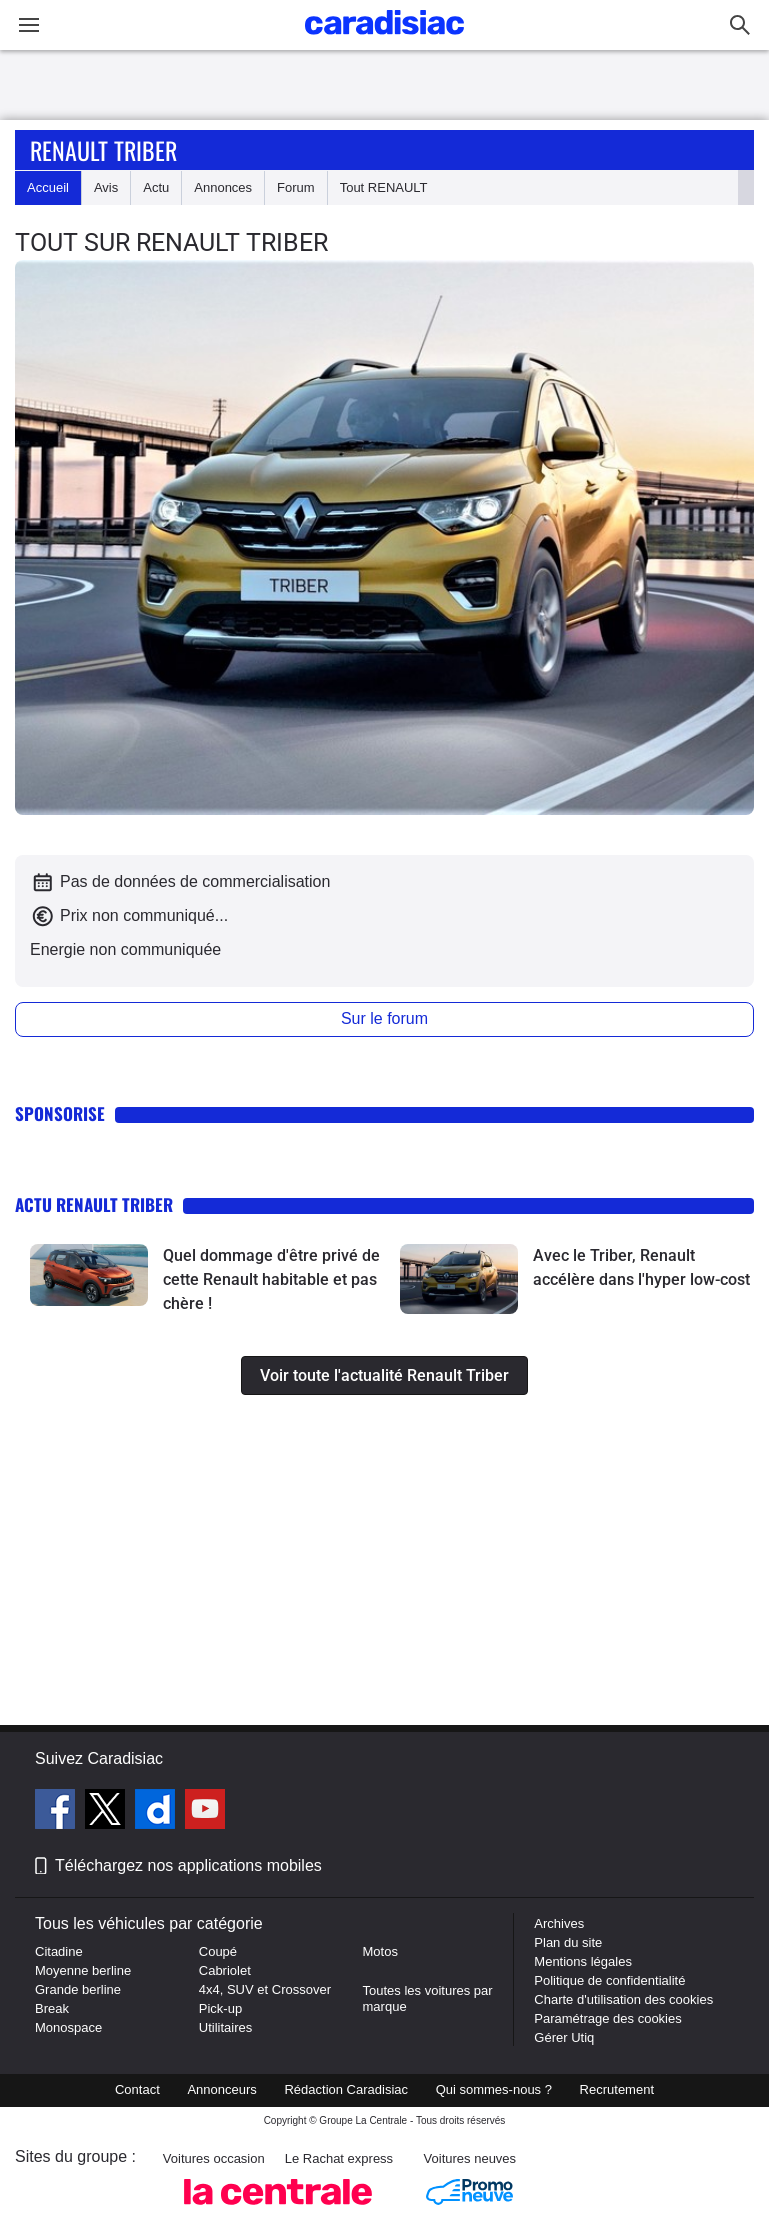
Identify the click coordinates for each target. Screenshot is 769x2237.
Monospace (68, 2027)
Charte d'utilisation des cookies (623, 1999)
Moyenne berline (83, 1970)
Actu (156, 187)
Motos (380, 1951)
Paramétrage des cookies (607, 2018)
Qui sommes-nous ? (494, 2089)
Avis (106, 187)
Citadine (59, 1951)
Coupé (218, 1951)
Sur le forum (384, 1018)
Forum (296, 187)
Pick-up (220, 2008)
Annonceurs (221, 2089)
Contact (137, 2089)
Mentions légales (583, 1961)
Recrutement (617, 2089)
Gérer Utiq (564, 2037)
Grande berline (78, 1989)
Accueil (48, 187)
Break (52, 2008)
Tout (384, 187)
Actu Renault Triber (94, 1204)
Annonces (223, 187)
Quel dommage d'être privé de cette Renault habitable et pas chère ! (271, 1279)
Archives (559, 1923)
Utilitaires (225, 2027)
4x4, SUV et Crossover (265, 1989)
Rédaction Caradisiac (346, 2089)
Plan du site (568, 1942)
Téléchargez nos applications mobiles (188, 1865)
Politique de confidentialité (609, 1980)
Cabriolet (225, 1970)
